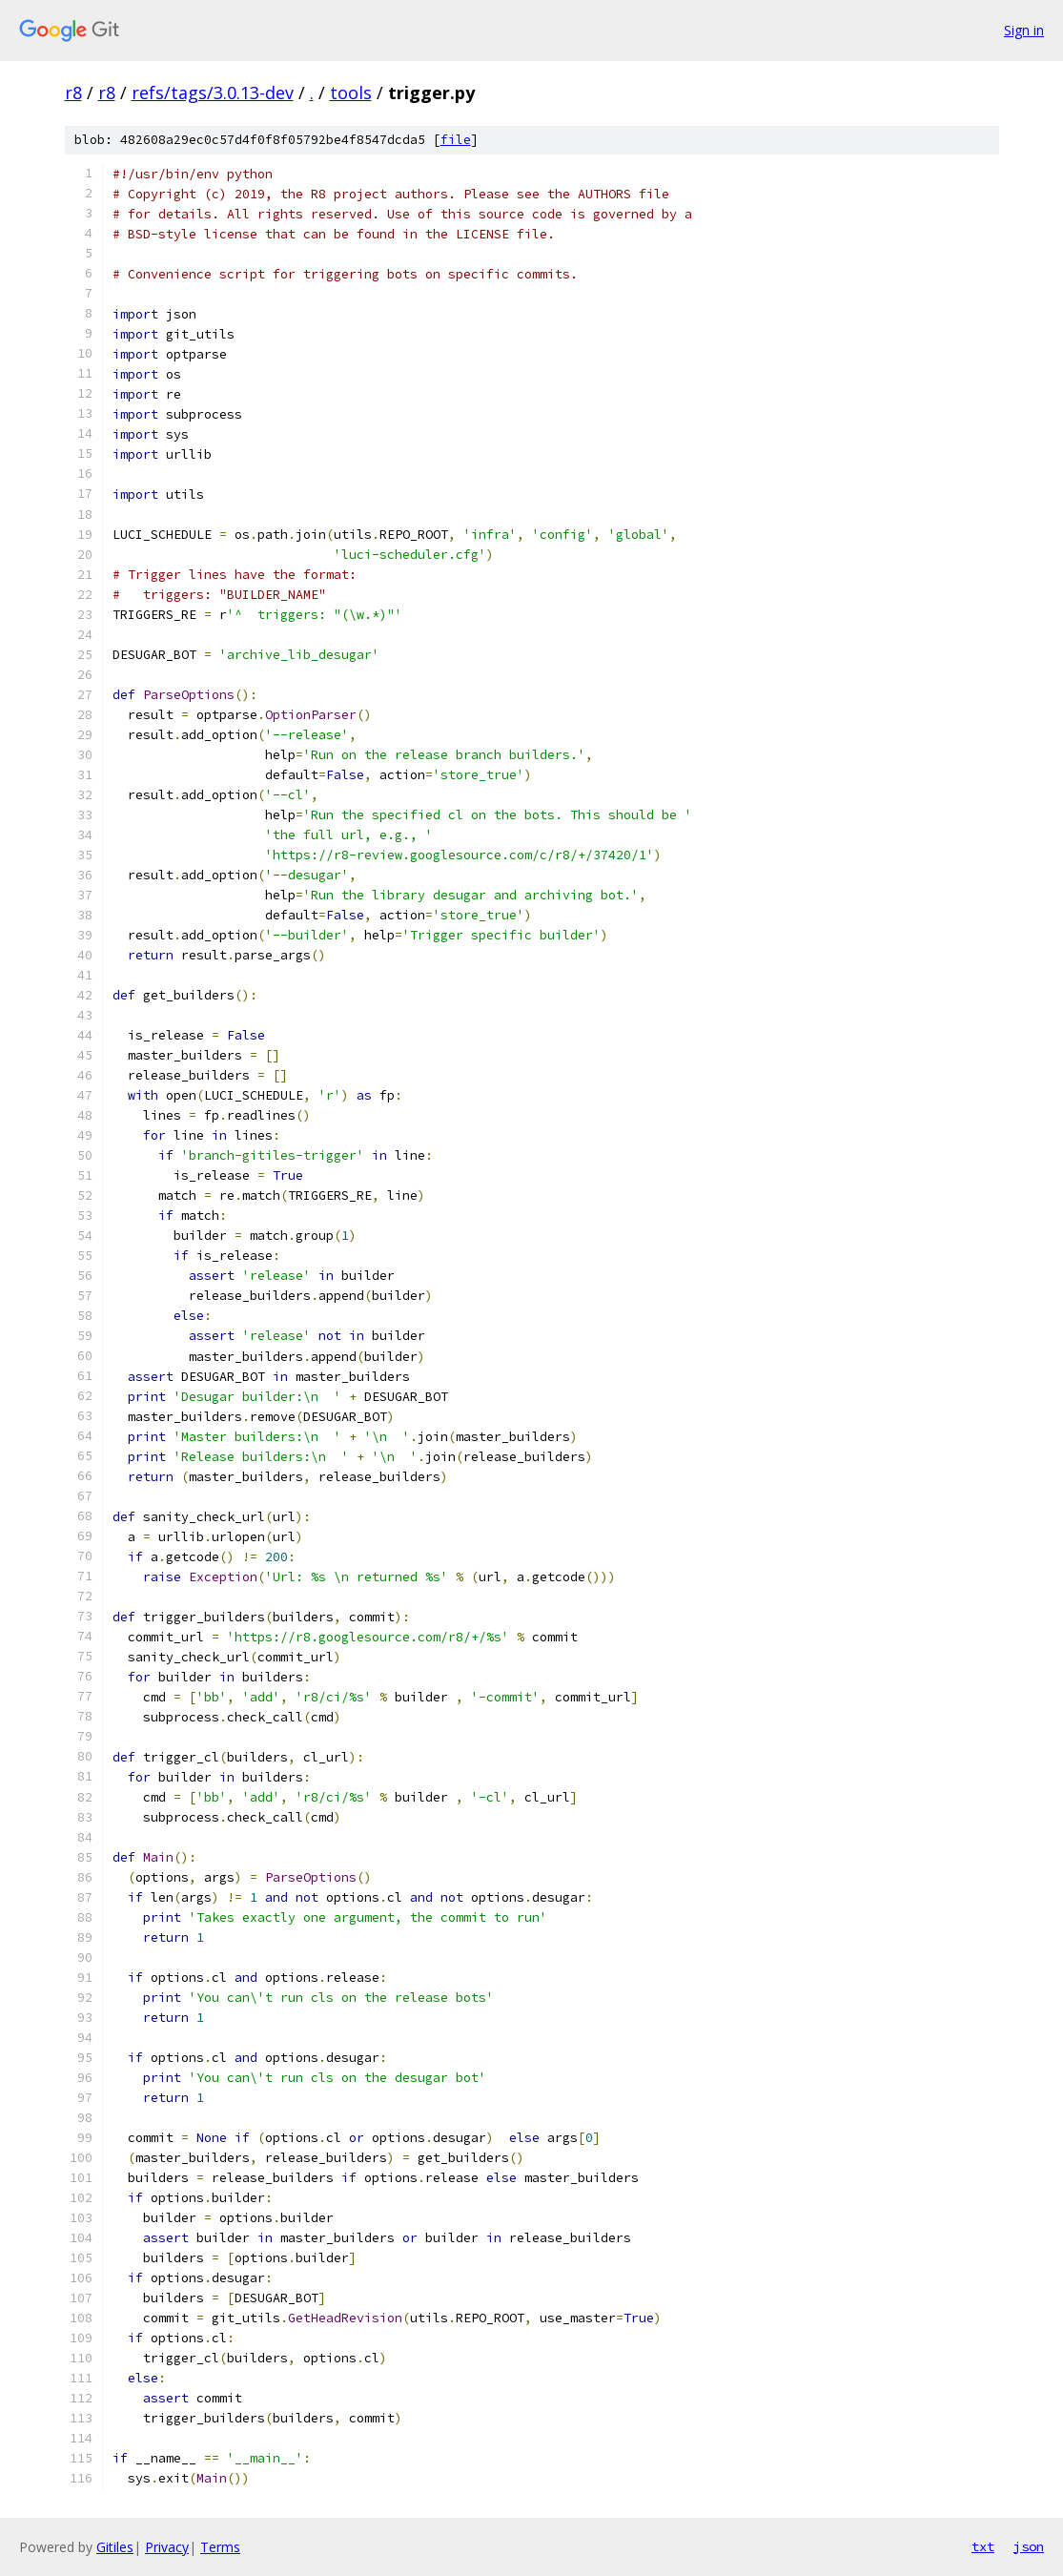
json (1028, 2546)
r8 (73, 92)
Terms (220, 2547)
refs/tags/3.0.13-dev (213, 92)
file (455, 140)
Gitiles (114, 2547)
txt (982, 2546)
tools (351, 92)
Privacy (167, 2547)
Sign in (1024, 30)
